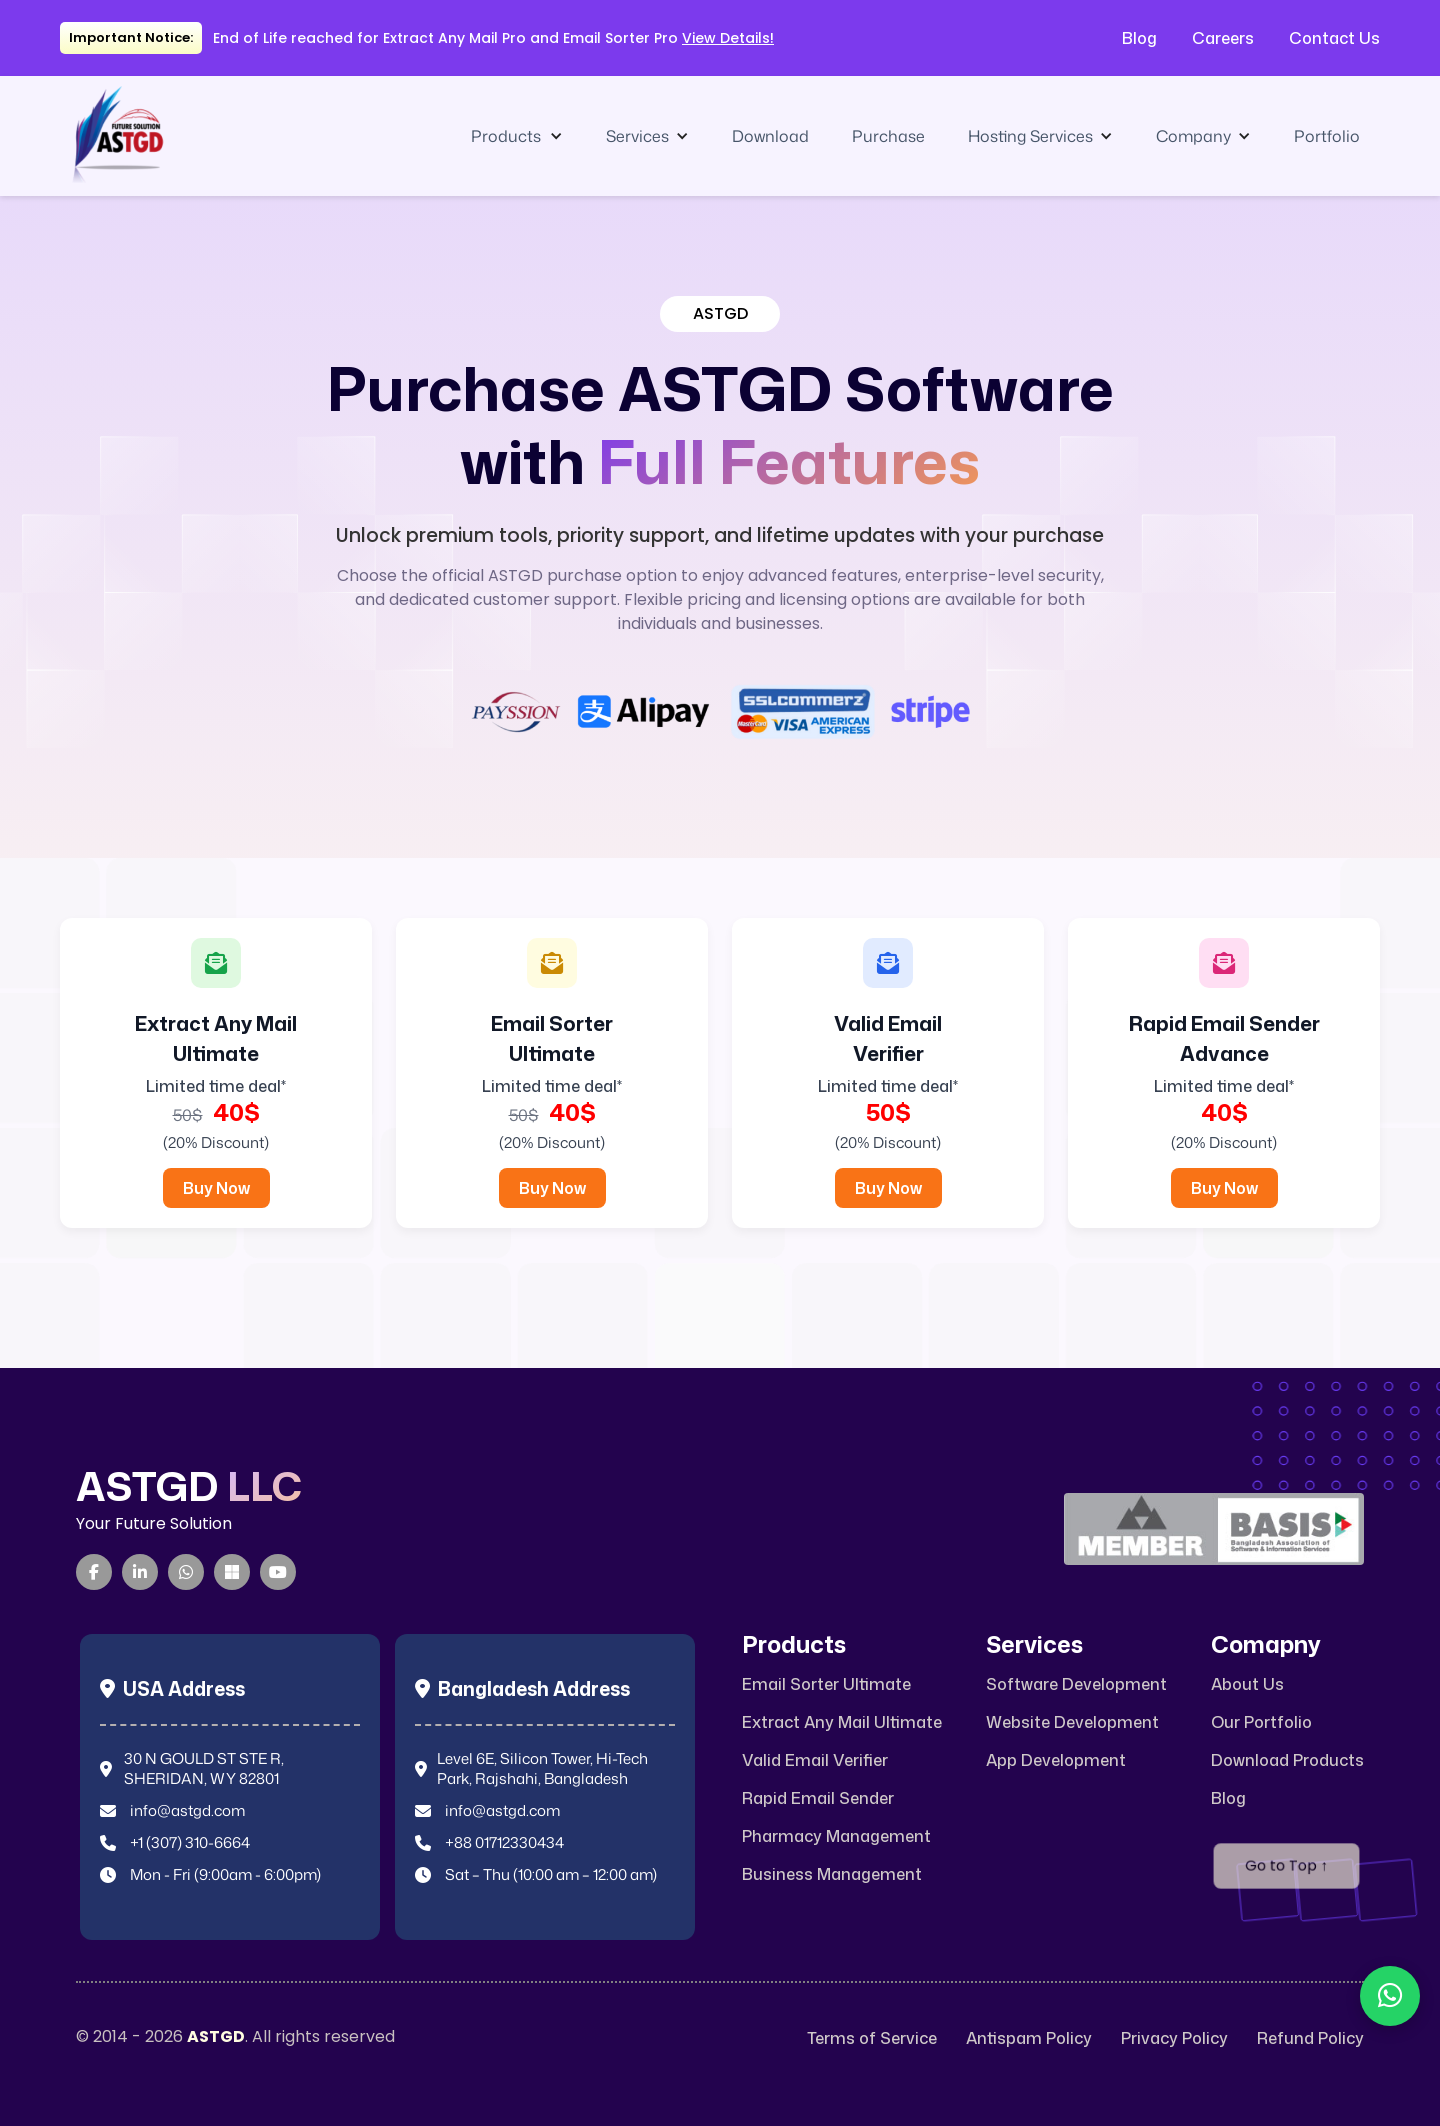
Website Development (1072, 1722)
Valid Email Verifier (815, 1760)
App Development (1056, 1760)
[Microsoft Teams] (232, 1572)
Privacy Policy (1174, 2038)
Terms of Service (872, 2038)
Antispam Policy (1029, 2038)
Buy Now (216, 1188)
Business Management (832, 1874)
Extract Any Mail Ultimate (842, 1722)
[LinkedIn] (140, 1572)
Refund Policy (1310, 2038)
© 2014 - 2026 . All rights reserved (235, 2037)
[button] (517, 136)
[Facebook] (94, 1572)
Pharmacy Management (836, 1836)
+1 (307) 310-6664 (190, 1843)
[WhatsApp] (186, 1572)
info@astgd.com (187, 1811)
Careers (1223, 38)
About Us (1247, 1684)
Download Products (1287, 1760)
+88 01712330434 (504, 1843)
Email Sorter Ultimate (826, 1684)
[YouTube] (278, 1572)
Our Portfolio (1261, 1722)
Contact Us (1334, 38)
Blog (1139, 38)
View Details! (728, 38)
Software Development (1076, 1684)
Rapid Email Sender (818, 1798)
